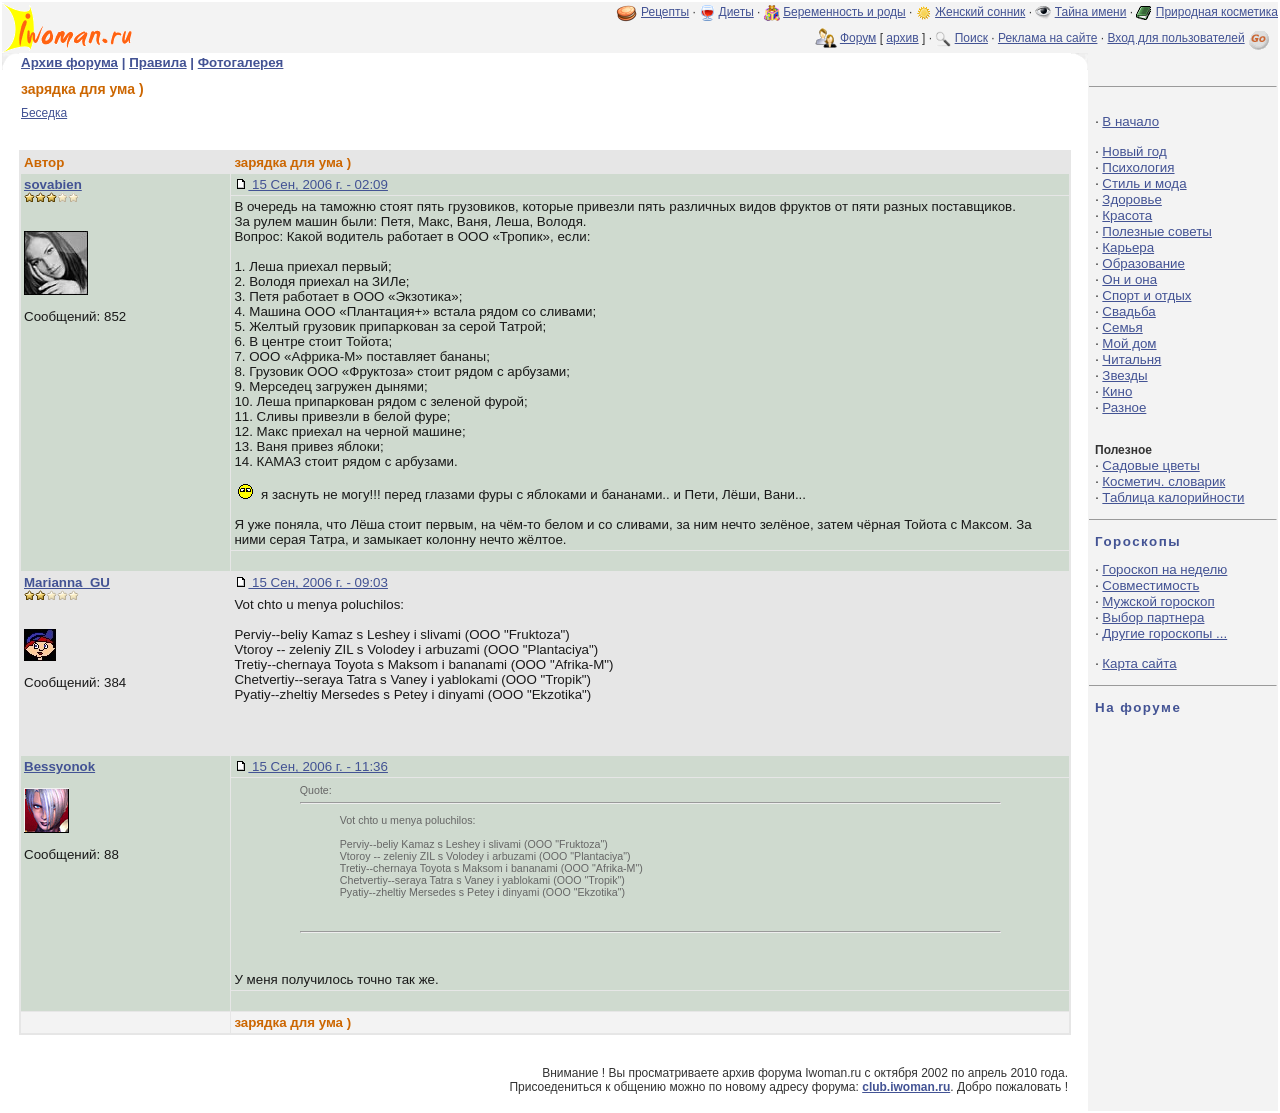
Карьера (1128, 247)
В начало (1130, 121)
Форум (858, 38)
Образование (1143, 263)
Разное (1124, 407)
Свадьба (1128, 311)
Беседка (44, 113)
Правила (157, 62)
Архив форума (69, 62)
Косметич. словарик (1163, 481)
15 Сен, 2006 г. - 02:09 (318, 184)
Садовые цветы (1150, 465)
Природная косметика (1217, 12)
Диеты (736, 12)
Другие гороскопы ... (1164, 633)
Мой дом (1129, 343)
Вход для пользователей (1190, 38)
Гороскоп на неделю (1164, 569)
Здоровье (1132, 199)
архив (902, 38)
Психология (1138, 167)
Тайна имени (1091, 12)
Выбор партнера (1153, 617)
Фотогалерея (241, 62)
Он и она (1129, 279)
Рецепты (665, 12)
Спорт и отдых (1146, 295)
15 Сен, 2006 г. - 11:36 (318, 766)
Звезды (1124, 375)
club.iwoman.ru (906, 1087)
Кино (1117, 391)
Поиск (971, 38)
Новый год (1134, 151)
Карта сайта (1139, 663)
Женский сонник (980, 12)
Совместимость (1150, 585)
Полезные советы (1157, 231)
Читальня (1131, 359)
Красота (1127, 215)
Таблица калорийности (1173, 497)
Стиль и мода (1144, 183)
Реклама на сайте (1048, 38)
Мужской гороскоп (1158, 601)
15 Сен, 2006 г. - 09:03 (318, 582)
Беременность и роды (844, 12)
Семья (1122, 327)
